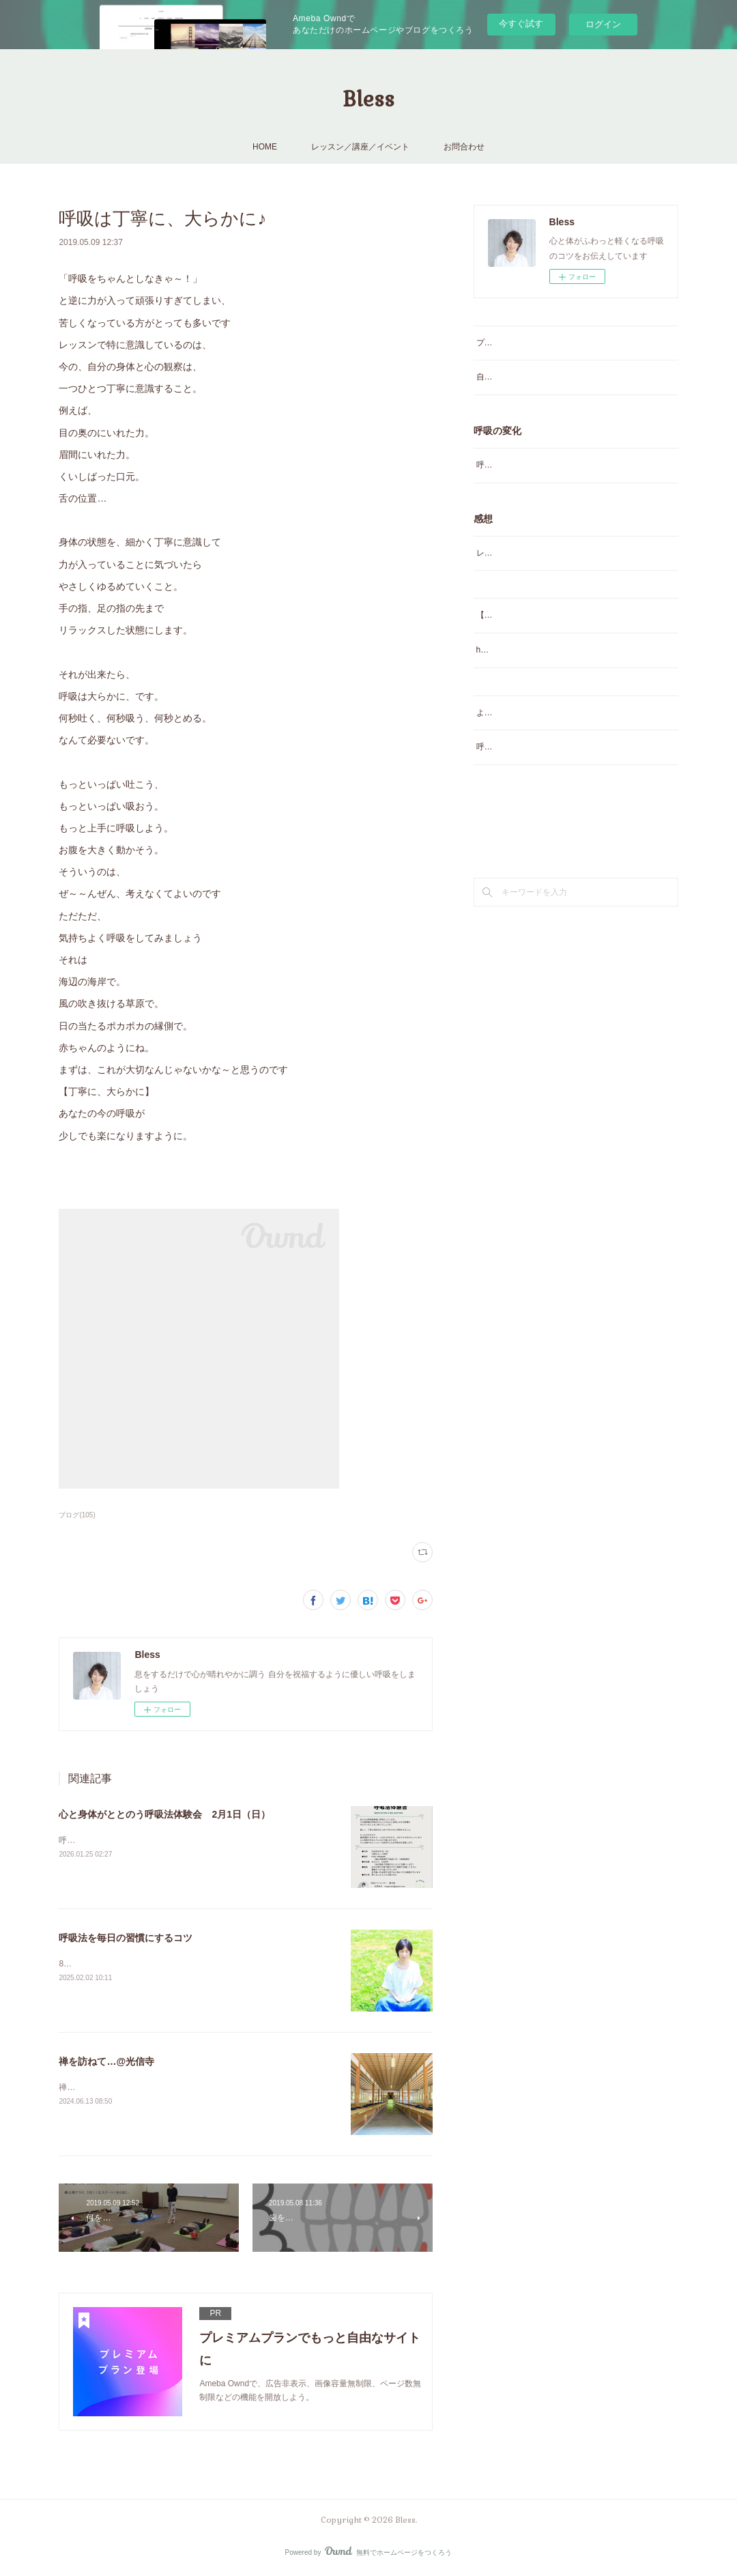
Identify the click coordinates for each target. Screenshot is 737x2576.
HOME (264, 147)
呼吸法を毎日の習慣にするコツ (125, 1937)
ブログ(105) (77, 1515)
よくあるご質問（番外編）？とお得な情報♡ (558, 727)
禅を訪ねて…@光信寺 (106, 2061)
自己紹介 (492, 377)
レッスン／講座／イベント (360, 147)
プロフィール (500, 342)
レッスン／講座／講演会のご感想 (537, 553)
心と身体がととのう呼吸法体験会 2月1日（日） (164, 1814)
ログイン (603, 24)
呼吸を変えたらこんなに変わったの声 (546, 465)
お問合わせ (464, 147)
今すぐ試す (521, 23)
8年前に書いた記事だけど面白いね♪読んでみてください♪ (163, 1964)
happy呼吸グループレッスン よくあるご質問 (561, 665)
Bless (368, 99)
